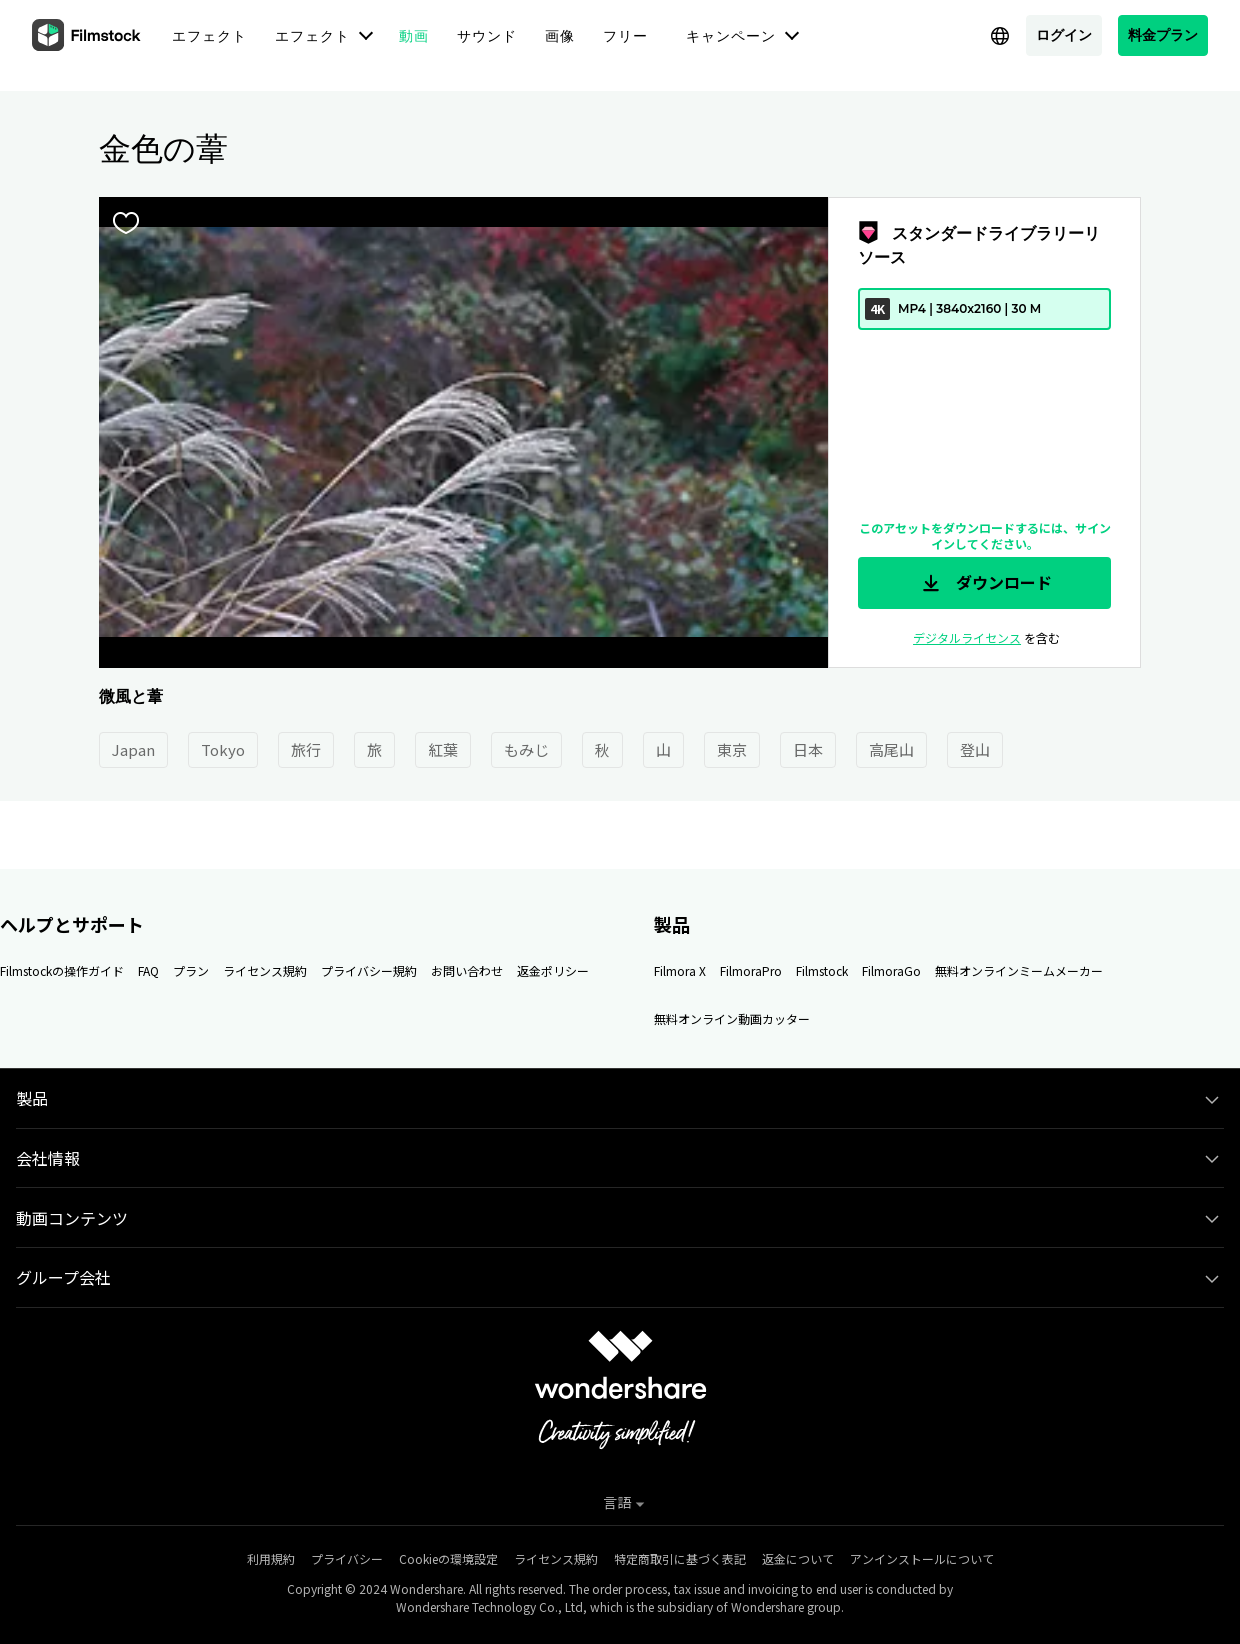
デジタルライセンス (967, 637)
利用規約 (271, 1558)
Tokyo (223, 749)
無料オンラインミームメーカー (1019, 970)
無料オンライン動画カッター (732, 1018)
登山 (975, 749)
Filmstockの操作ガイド (62, 970)
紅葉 (443, 749)
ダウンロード (985, 583)
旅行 (306, 749)
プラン (191, 970)
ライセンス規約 (265, 970)
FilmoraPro (751, 970)
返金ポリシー (553, 970)
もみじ (526, 749)
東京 (732, 749)
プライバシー (347, 1558)
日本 (808, 749)
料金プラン (1163, 34)
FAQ (148, 970)
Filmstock (822, 970)
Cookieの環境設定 (448, 1558)
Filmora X (680, 970)
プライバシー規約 (369, 970)
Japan (133, 749)
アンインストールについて (922, 1558)
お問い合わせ (467, 970)
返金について (798, 1558)
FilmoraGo (891, 970)
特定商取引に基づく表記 (680, 1558)
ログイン (1064, 34)
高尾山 (891, 749)
